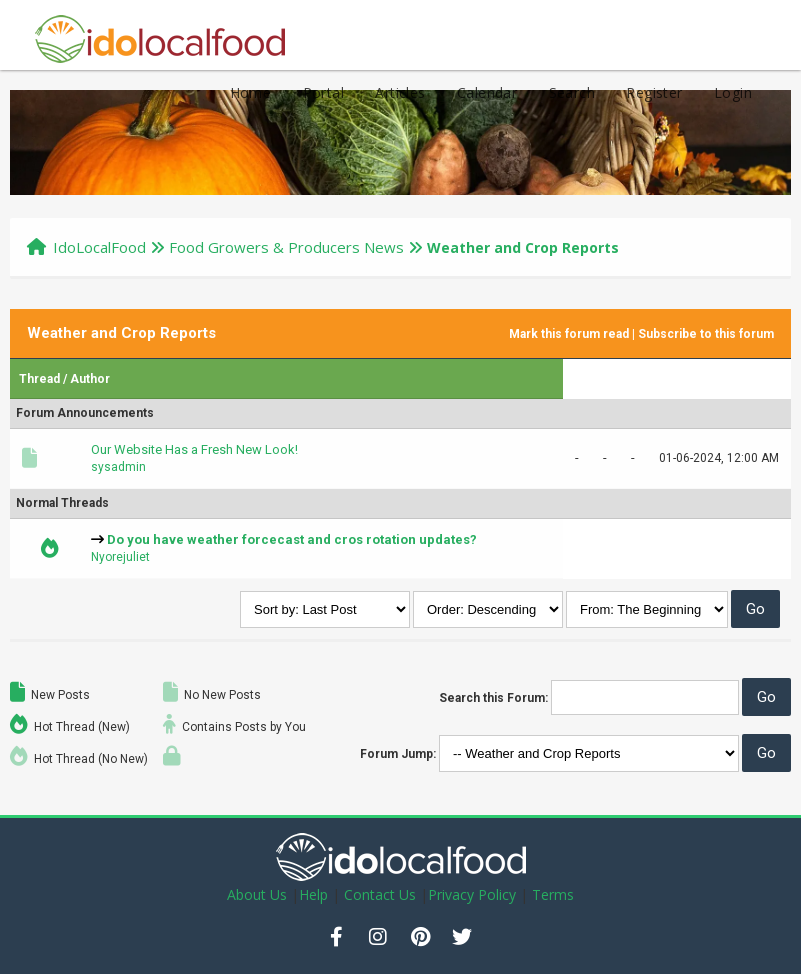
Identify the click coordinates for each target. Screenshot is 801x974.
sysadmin (118, 467)
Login (733, 92)
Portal (323, 92)
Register (654, 92)
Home (251, 92)
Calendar (487, 92)
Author (90, 379)
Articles (400, 92)
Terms (553, 894)
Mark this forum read (569, 334)
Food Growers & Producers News (286, 247)
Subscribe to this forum (706, 334)
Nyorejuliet (120, 557)
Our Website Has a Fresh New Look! (194, 449)
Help (313, 894)
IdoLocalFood (99, 247)
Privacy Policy (472, 894)
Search (572, 92)
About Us (257, 894)
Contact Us (380, 894)
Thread (39, 379)
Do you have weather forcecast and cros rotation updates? (292, 539)
